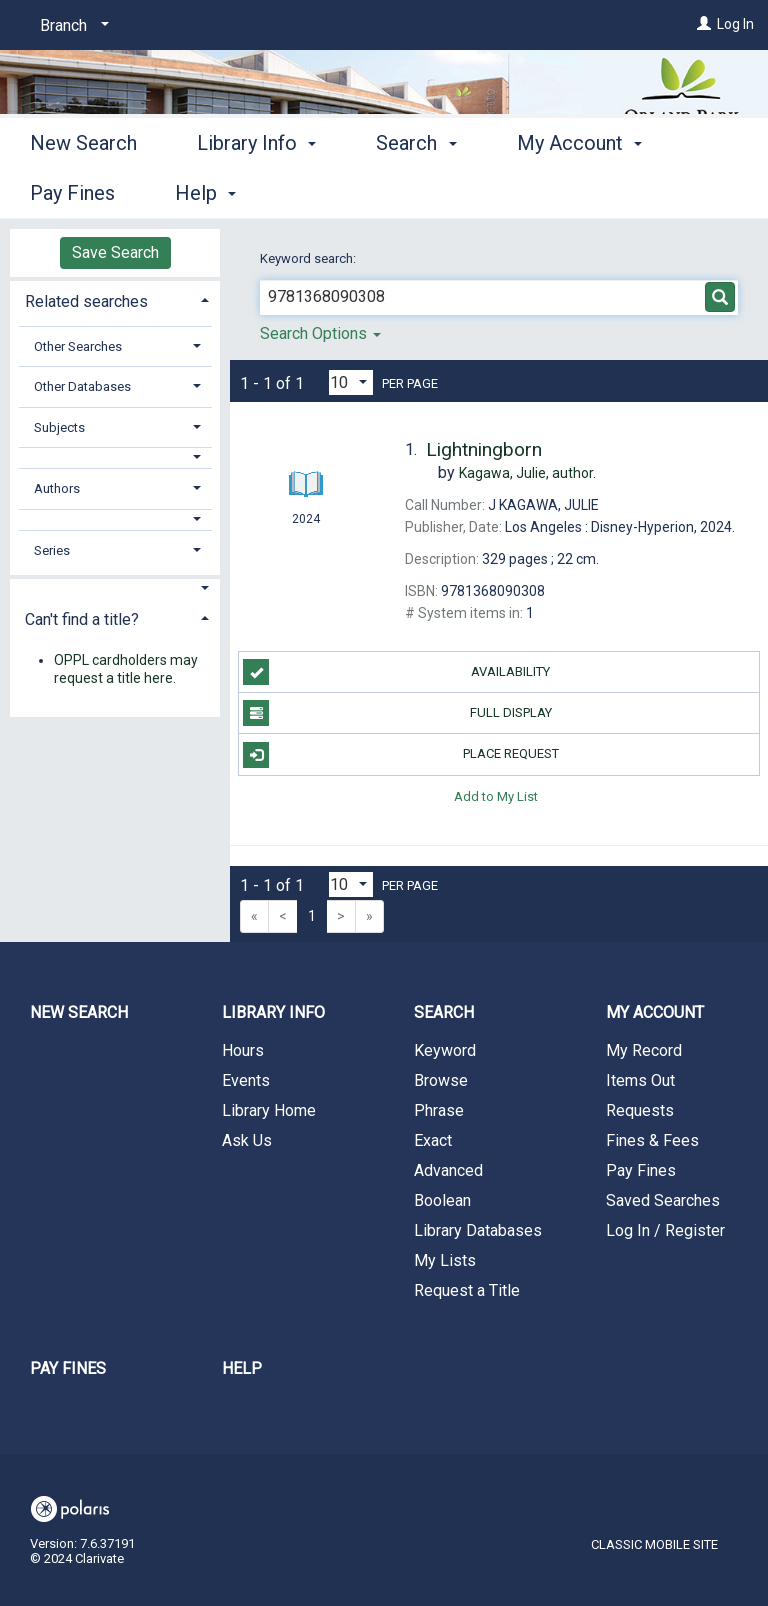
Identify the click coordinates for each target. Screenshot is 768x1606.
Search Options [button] (320, 333)
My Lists (445, 1260)
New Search (83, 190)
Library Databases (478, 1230)
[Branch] (71, 26)
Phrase (439, 1110)
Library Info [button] (256, 190)
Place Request (400, 755)
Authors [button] (57, 488)
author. (527, 473)
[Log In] (704, 24)
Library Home (269, 1110)
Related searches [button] (86, 301)
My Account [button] (655, 1012)
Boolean (442, 1200)
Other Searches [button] (78, 346)
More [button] (556, 193)
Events (246, 1080)
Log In (735, 24)
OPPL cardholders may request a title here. (126, 669)
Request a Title (467, 1290)
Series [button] (52, 550)
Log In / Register (665, 1230)
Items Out (640, 1080)
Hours (243, 1050)
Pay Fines (641, 1170)
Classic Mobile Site (654, 1544)
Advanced (448, 1170)
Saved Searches (663, 1200)
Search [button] (416, 190)
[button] (115, 457)
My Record (644, 1050)
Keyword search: (309, 258)
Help (242, 1368)
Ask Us (247, 1140)
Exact (433, 1140)
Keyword (445, 1050)
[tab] (115, 299)
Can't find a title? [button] (82, 619)
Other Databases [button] (82, 386)
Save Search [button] (115, 252)
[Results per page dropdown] (351, 382)
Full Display (397, 713)
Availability (396, 672)
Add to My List (496, 796)
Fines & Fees (652, 1140)
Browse (441, 1080)
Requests (640, 1110)
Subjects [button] (59, 427)
